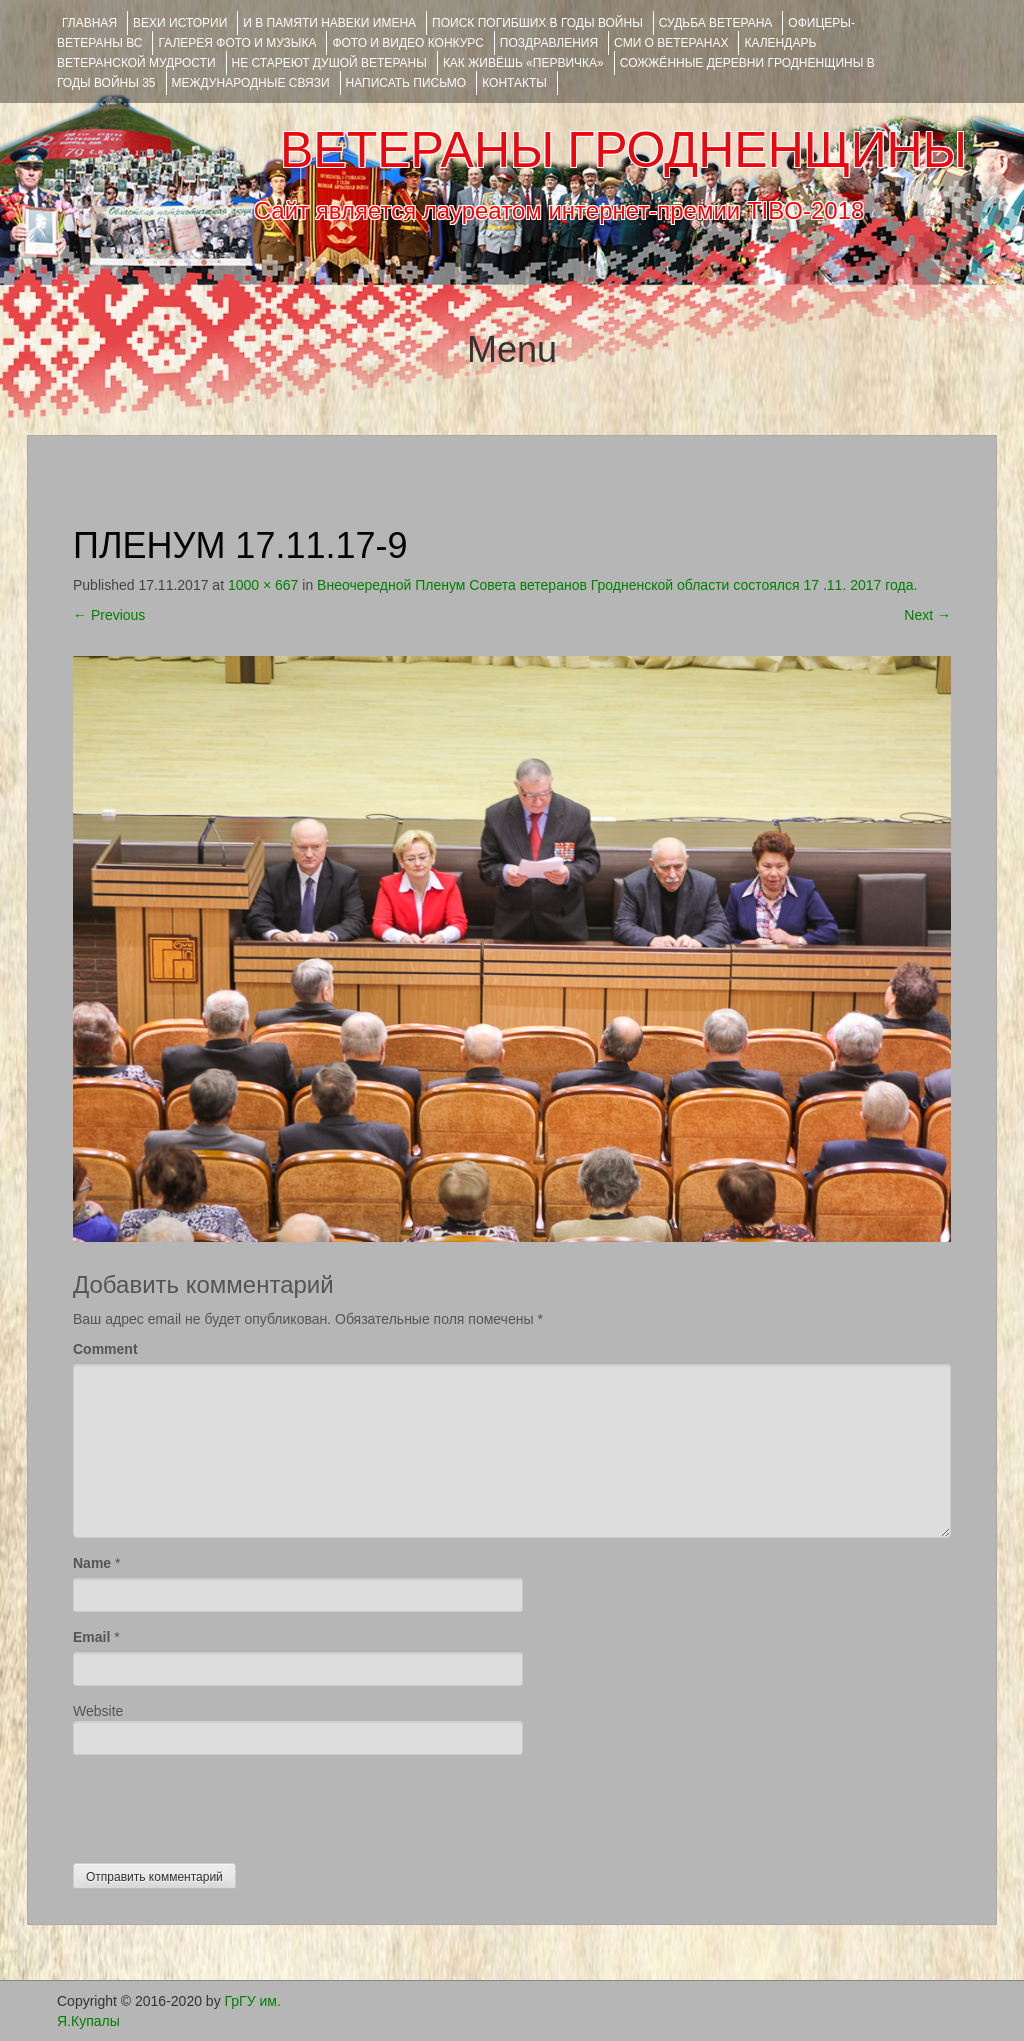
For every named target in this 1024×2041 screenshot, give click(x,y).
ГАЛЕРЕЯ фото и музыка (237, 43)
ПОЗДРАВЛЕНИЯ (549, 43)
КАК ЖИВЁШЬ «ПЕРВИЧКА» (523, 63)
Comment (105, 1349)
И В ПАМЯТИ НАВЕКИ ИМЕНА (329, 23)
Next (927, 615)
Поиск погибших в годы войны (537, 23)
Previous (109, 615)
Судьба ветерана (716, 23)
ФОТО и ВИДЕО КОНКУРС (407, 43)
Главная (89, 23)
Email (91, 1637)
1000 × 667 (263, 585)
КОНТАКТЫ (514, 83)
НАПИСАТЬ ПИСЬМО (406, 83)
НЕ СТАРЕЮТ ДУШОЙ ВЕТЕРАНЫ (329, 63)
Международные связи (251, 83)
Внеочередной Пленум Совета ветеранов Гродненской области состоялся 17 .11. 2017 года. (617, 585)
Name (92, 1563)
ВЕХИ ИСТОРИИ (180, 23)
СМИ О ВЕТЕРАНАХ (671, 43)
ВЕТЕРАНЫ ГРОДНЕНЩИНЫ (623, 150)
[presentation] (225, 1804)
